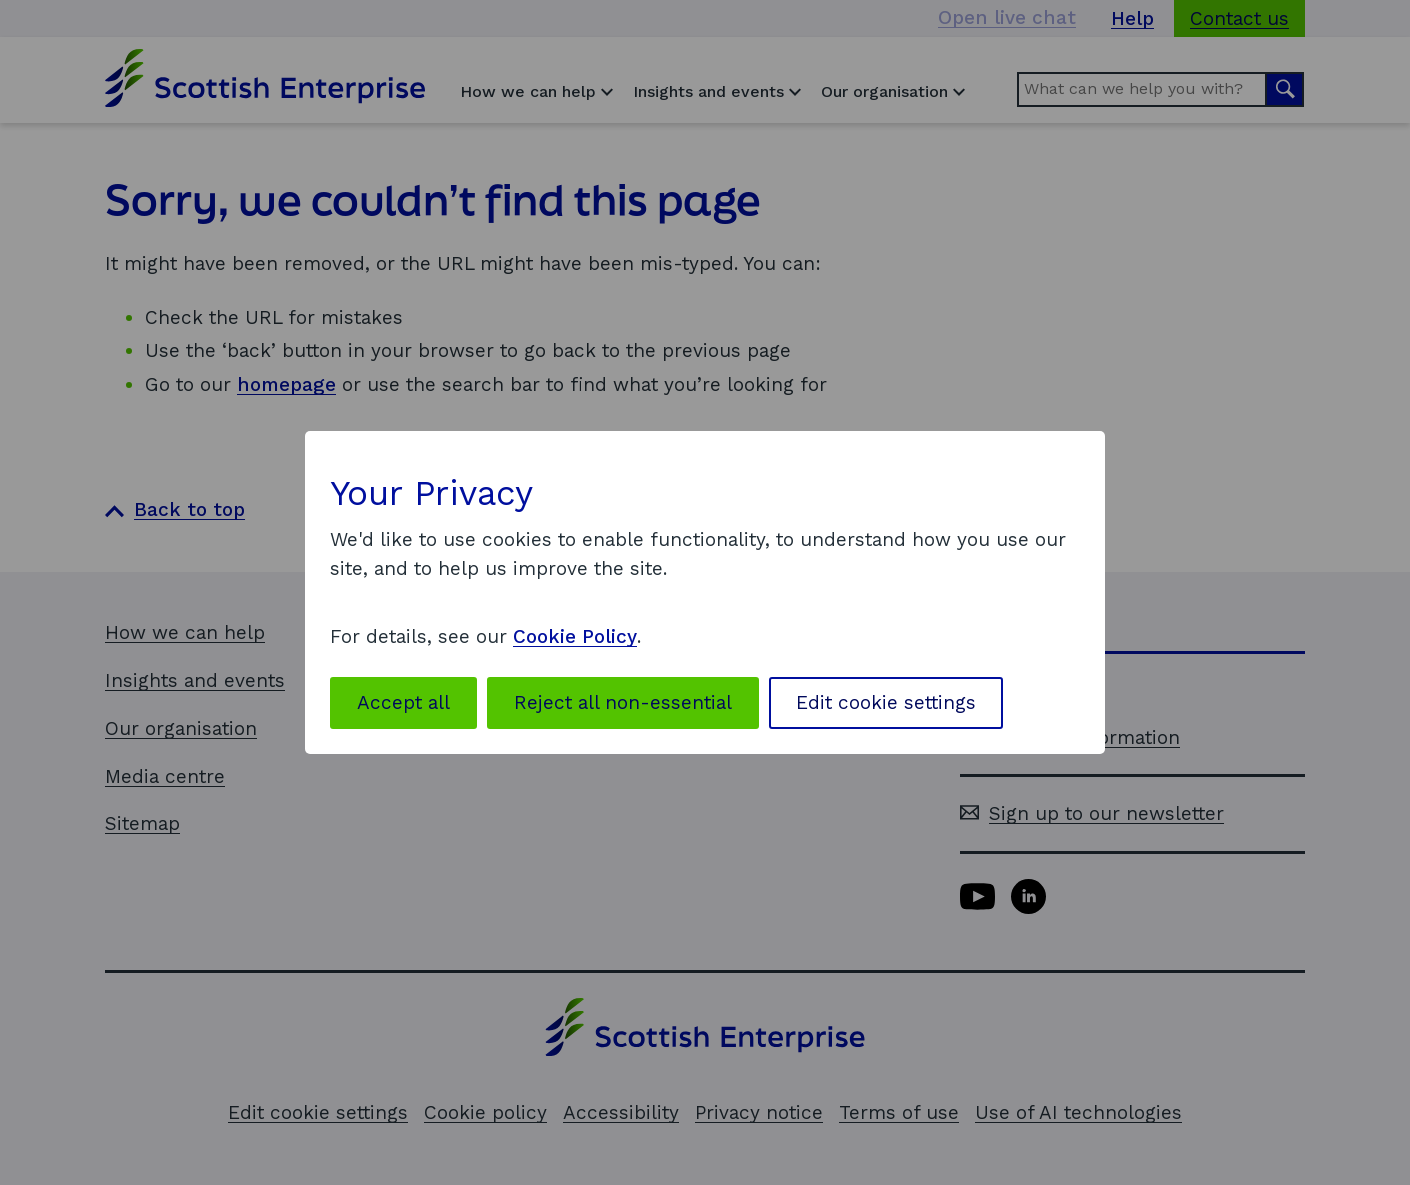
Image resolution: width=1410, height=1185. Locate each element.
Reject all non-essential (623, 702)
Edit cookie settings (886, 702)
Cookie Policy (575, 636)
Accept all (403, 702)
